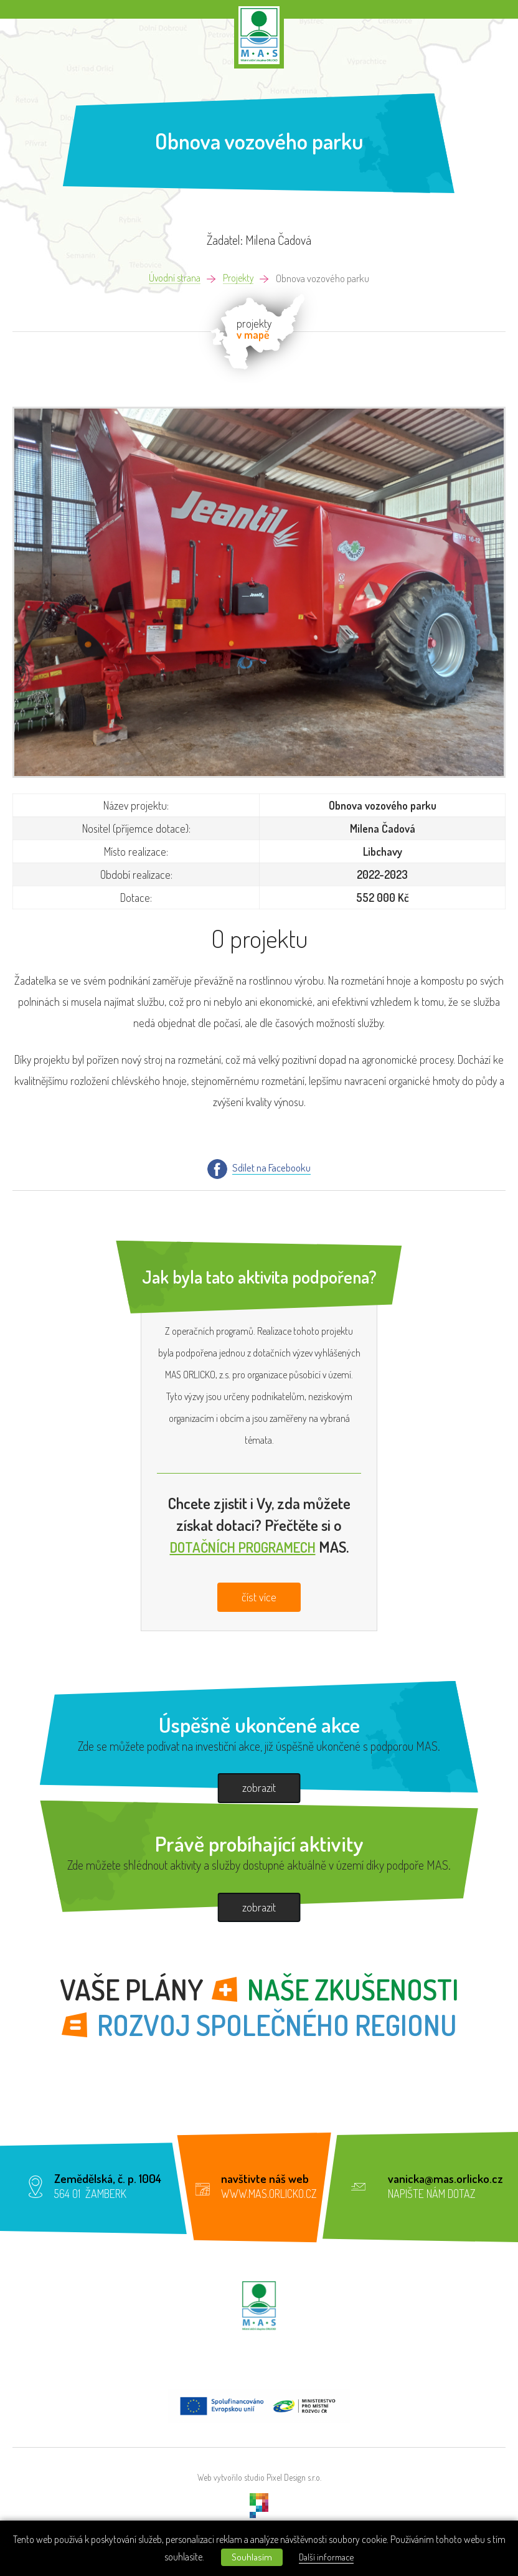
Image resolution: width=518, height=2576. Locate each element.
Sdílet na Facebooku (271, 1168)
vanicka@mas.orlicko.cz (445, 2181)
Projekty (238, 279)
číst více (259, 1599)
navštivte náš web (265, 2181)
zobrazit (259, 1787)
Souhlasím (250, 2556)
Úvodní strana (173, 279)
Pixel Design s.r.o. (293, 2481)
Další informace (330, 2556)
